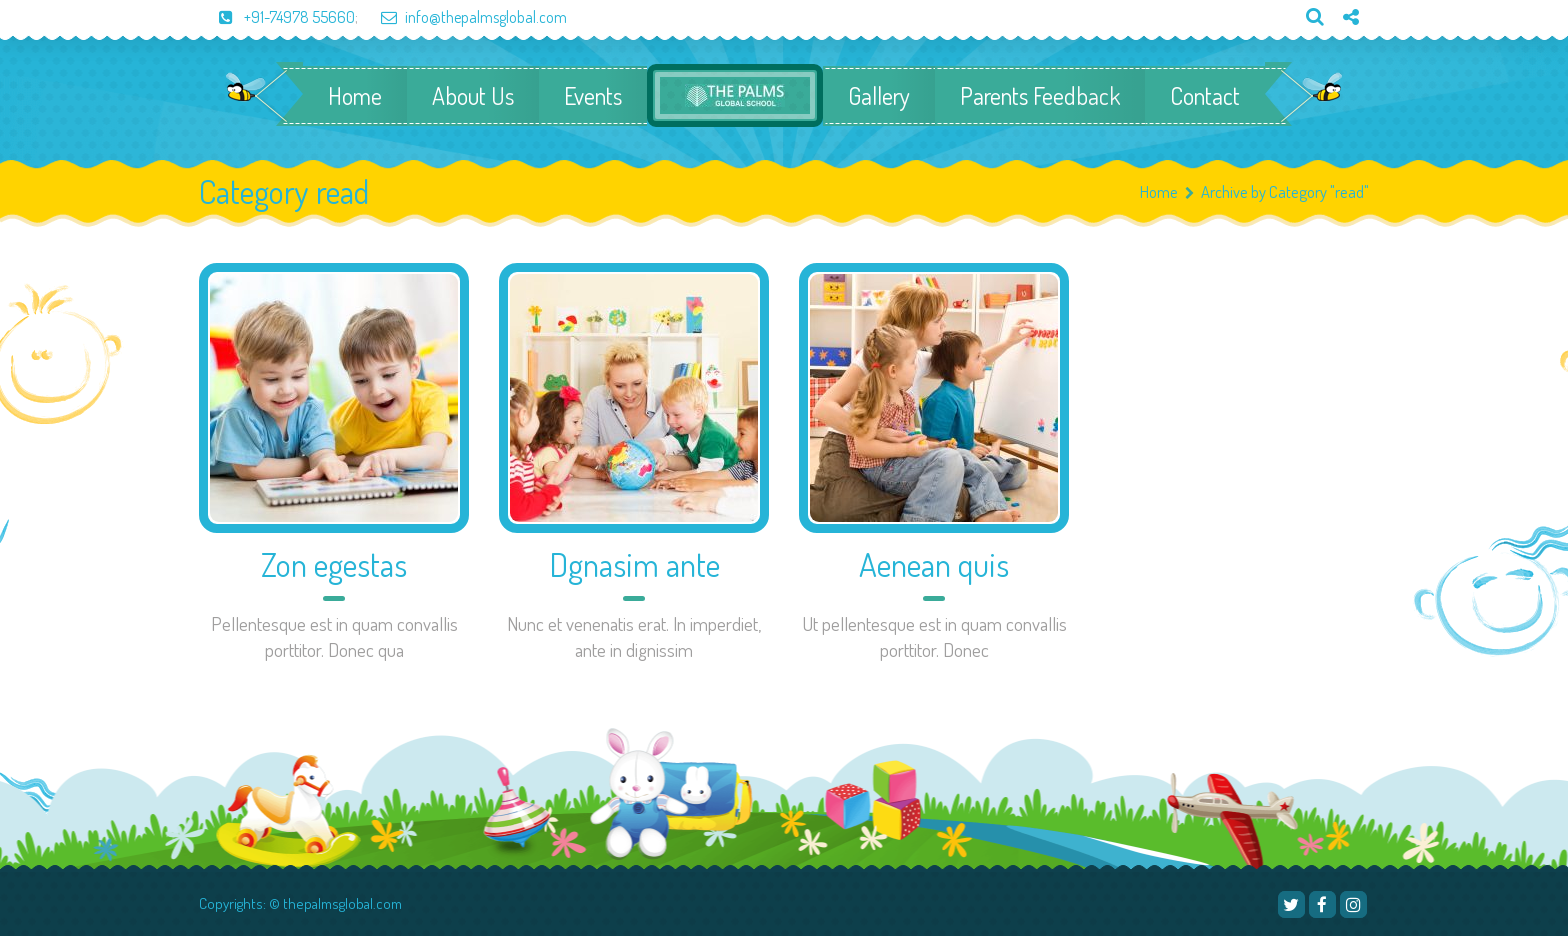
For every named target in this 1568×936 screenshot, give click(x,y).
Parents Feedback (1040, 96)
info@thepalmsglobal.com (464, 17)
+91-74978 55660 (277, 17)
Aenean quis (934, 564)
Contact (1205, 96)
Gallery (879, 96)
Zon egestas (334, 564)
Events (593, 96)
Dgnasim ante (634, 564)
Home (355, 96)
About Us (473, 96)
